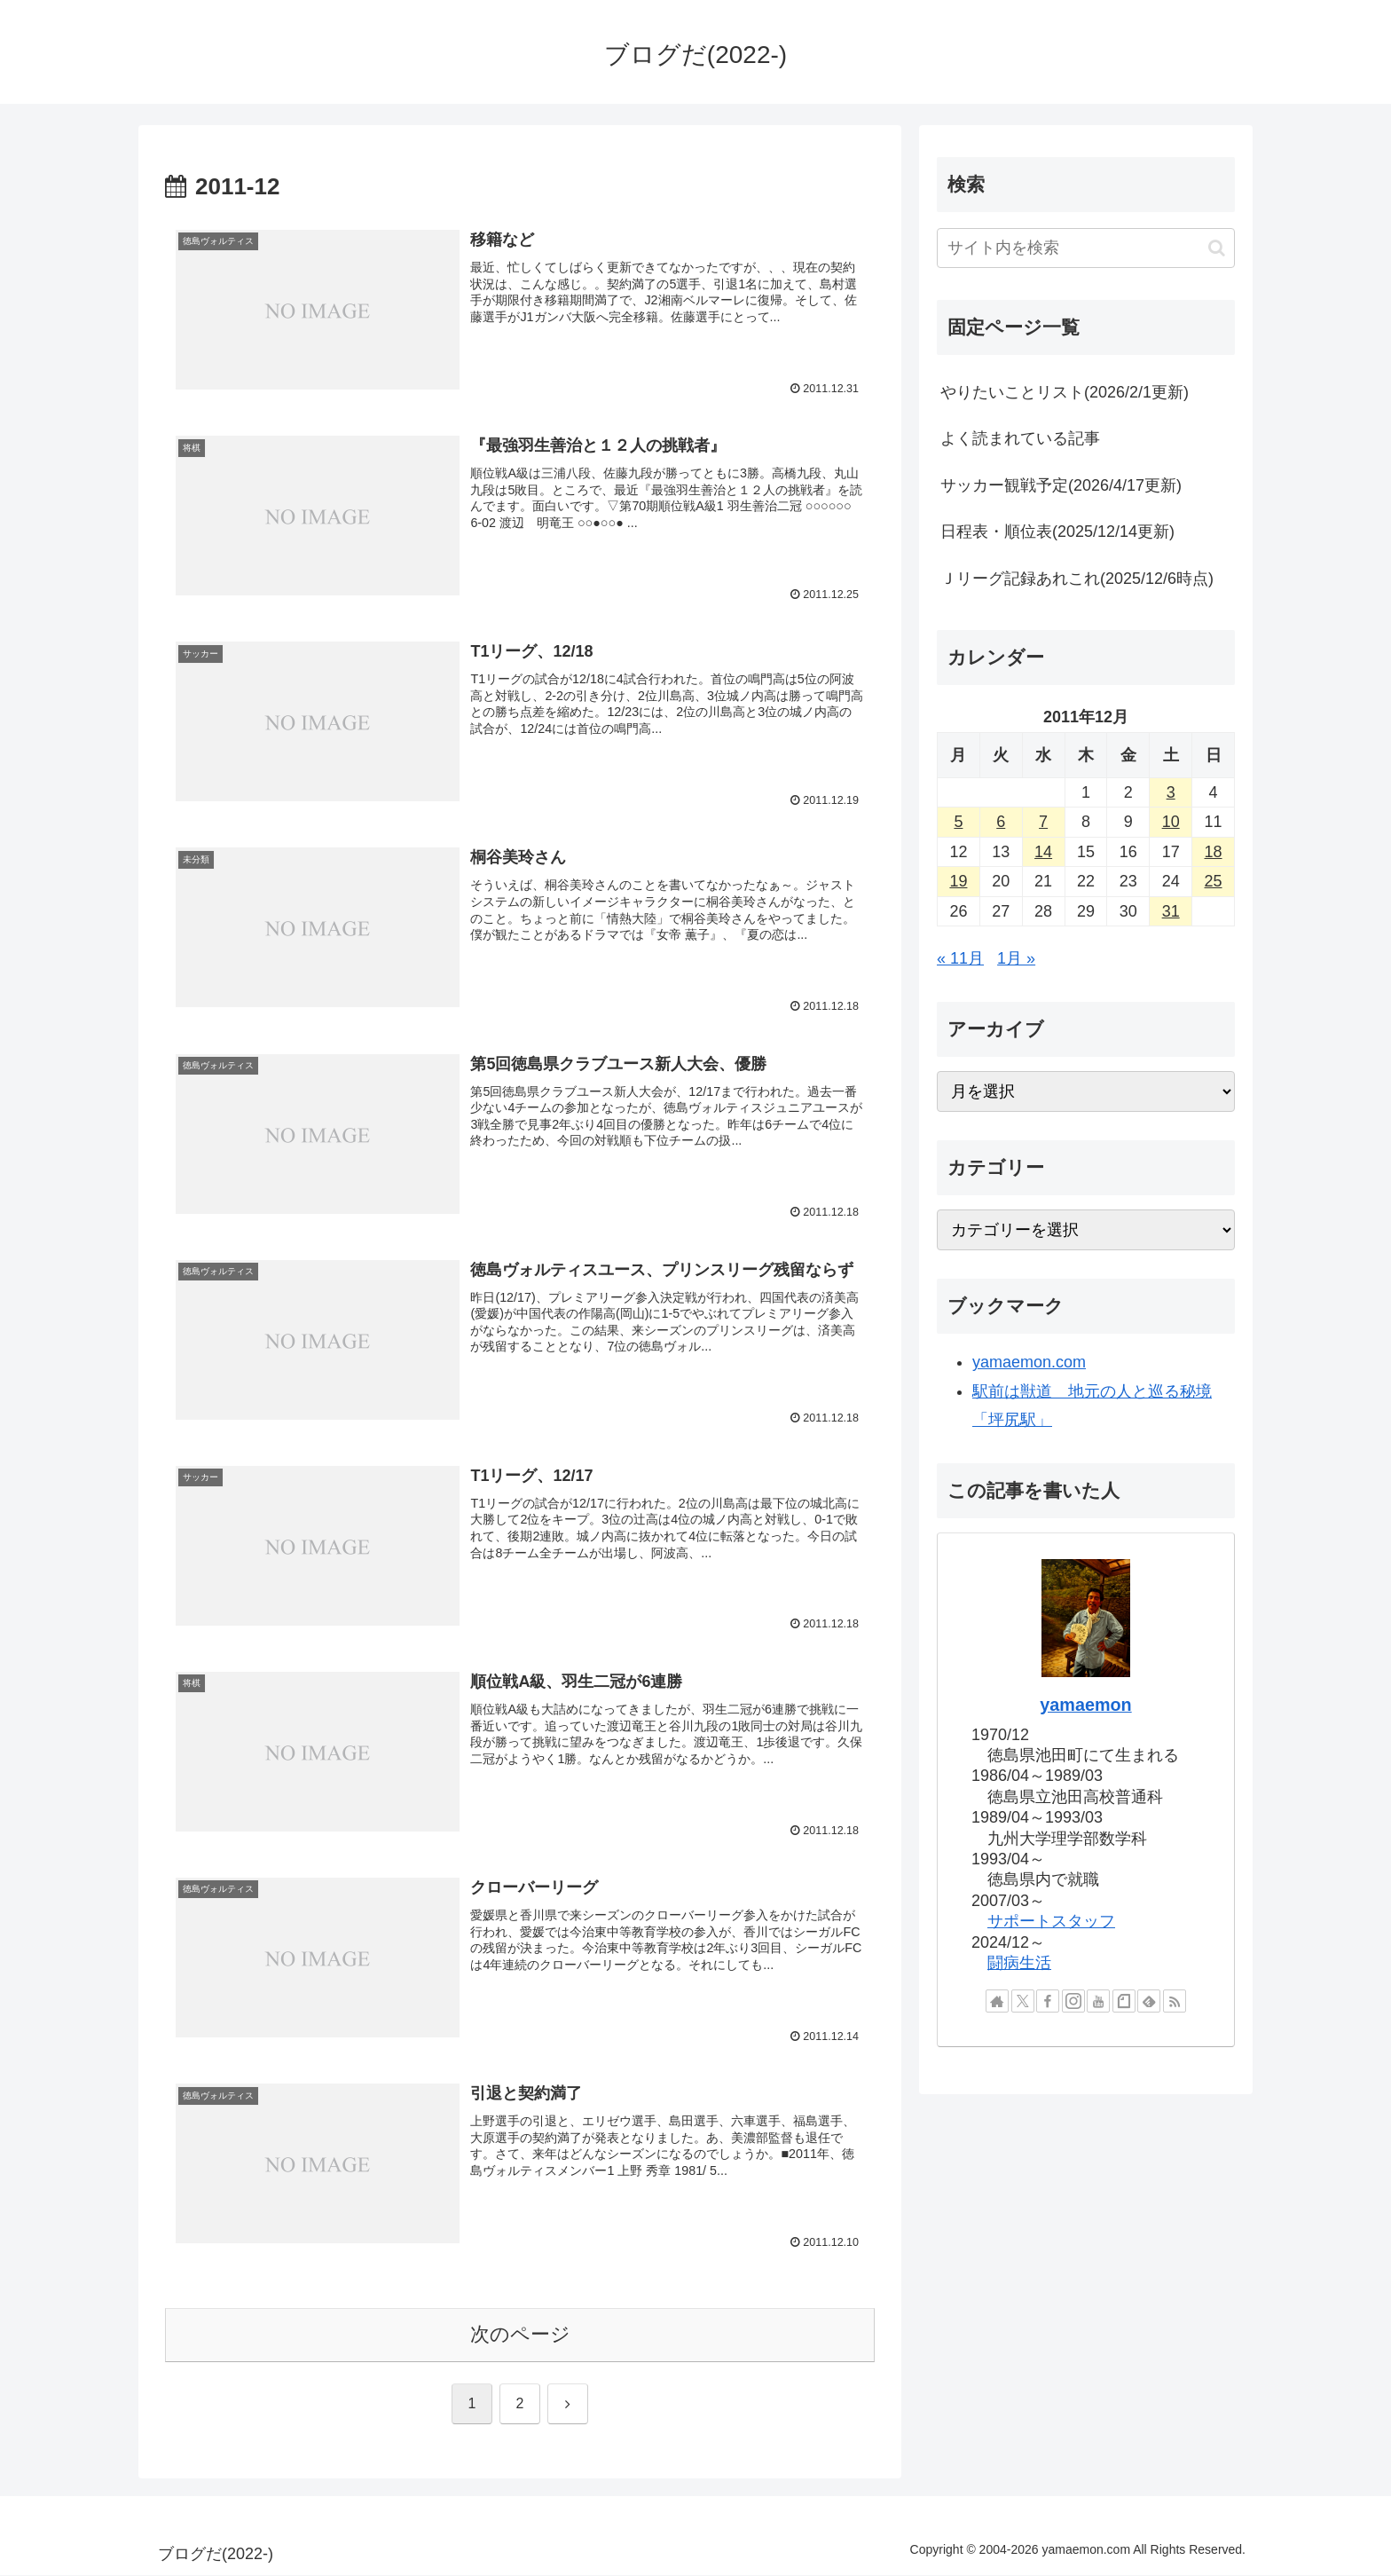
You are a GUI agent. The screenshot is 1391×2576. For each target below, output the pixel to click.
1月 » (1016, 958)
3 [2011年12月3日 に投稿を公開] (1171, 792)
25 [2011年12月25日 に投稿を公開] (1213, 881)
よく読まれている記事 (1020, 438)
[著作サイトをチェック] (997, 2001)
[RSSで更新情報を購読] (1174, 2001)
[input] (1086, 248)
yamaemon (1085, 1704)
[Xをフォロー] (1022, 2001)
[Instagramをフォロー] (1073, 2001)
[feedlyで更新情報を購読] (1148, 2001)
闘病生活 (1019, 1963)
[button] (1216, 248)
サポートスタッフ (1051, 1921)
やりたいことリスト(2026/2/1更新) (1064, 392)
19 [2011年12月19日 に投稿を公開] (958, 881)
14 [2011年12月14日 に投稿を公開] (1043, 852)
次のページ (520, 2335)
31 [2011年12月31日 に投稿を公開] (1171, 911)
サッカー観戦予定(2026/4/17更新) (1061, 485)
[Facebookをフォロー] (1047, 2001)
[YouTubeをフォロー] (1098, 2001)
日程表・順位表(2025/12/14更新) (1057, 531)
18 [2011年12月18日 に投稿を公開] (1213, 852)
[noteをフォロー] (1124, 2001)
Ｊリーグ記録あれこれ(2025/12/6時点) (1077, 578)
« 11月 (960, 958)
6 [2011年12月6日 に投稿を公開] (1000, 822)
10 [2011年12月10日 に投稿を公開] (1171, 822)
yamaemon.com (1029, 1362)
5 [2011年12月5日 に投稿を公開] (958, 822)
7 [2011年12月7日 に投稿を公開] (1043, 822)
